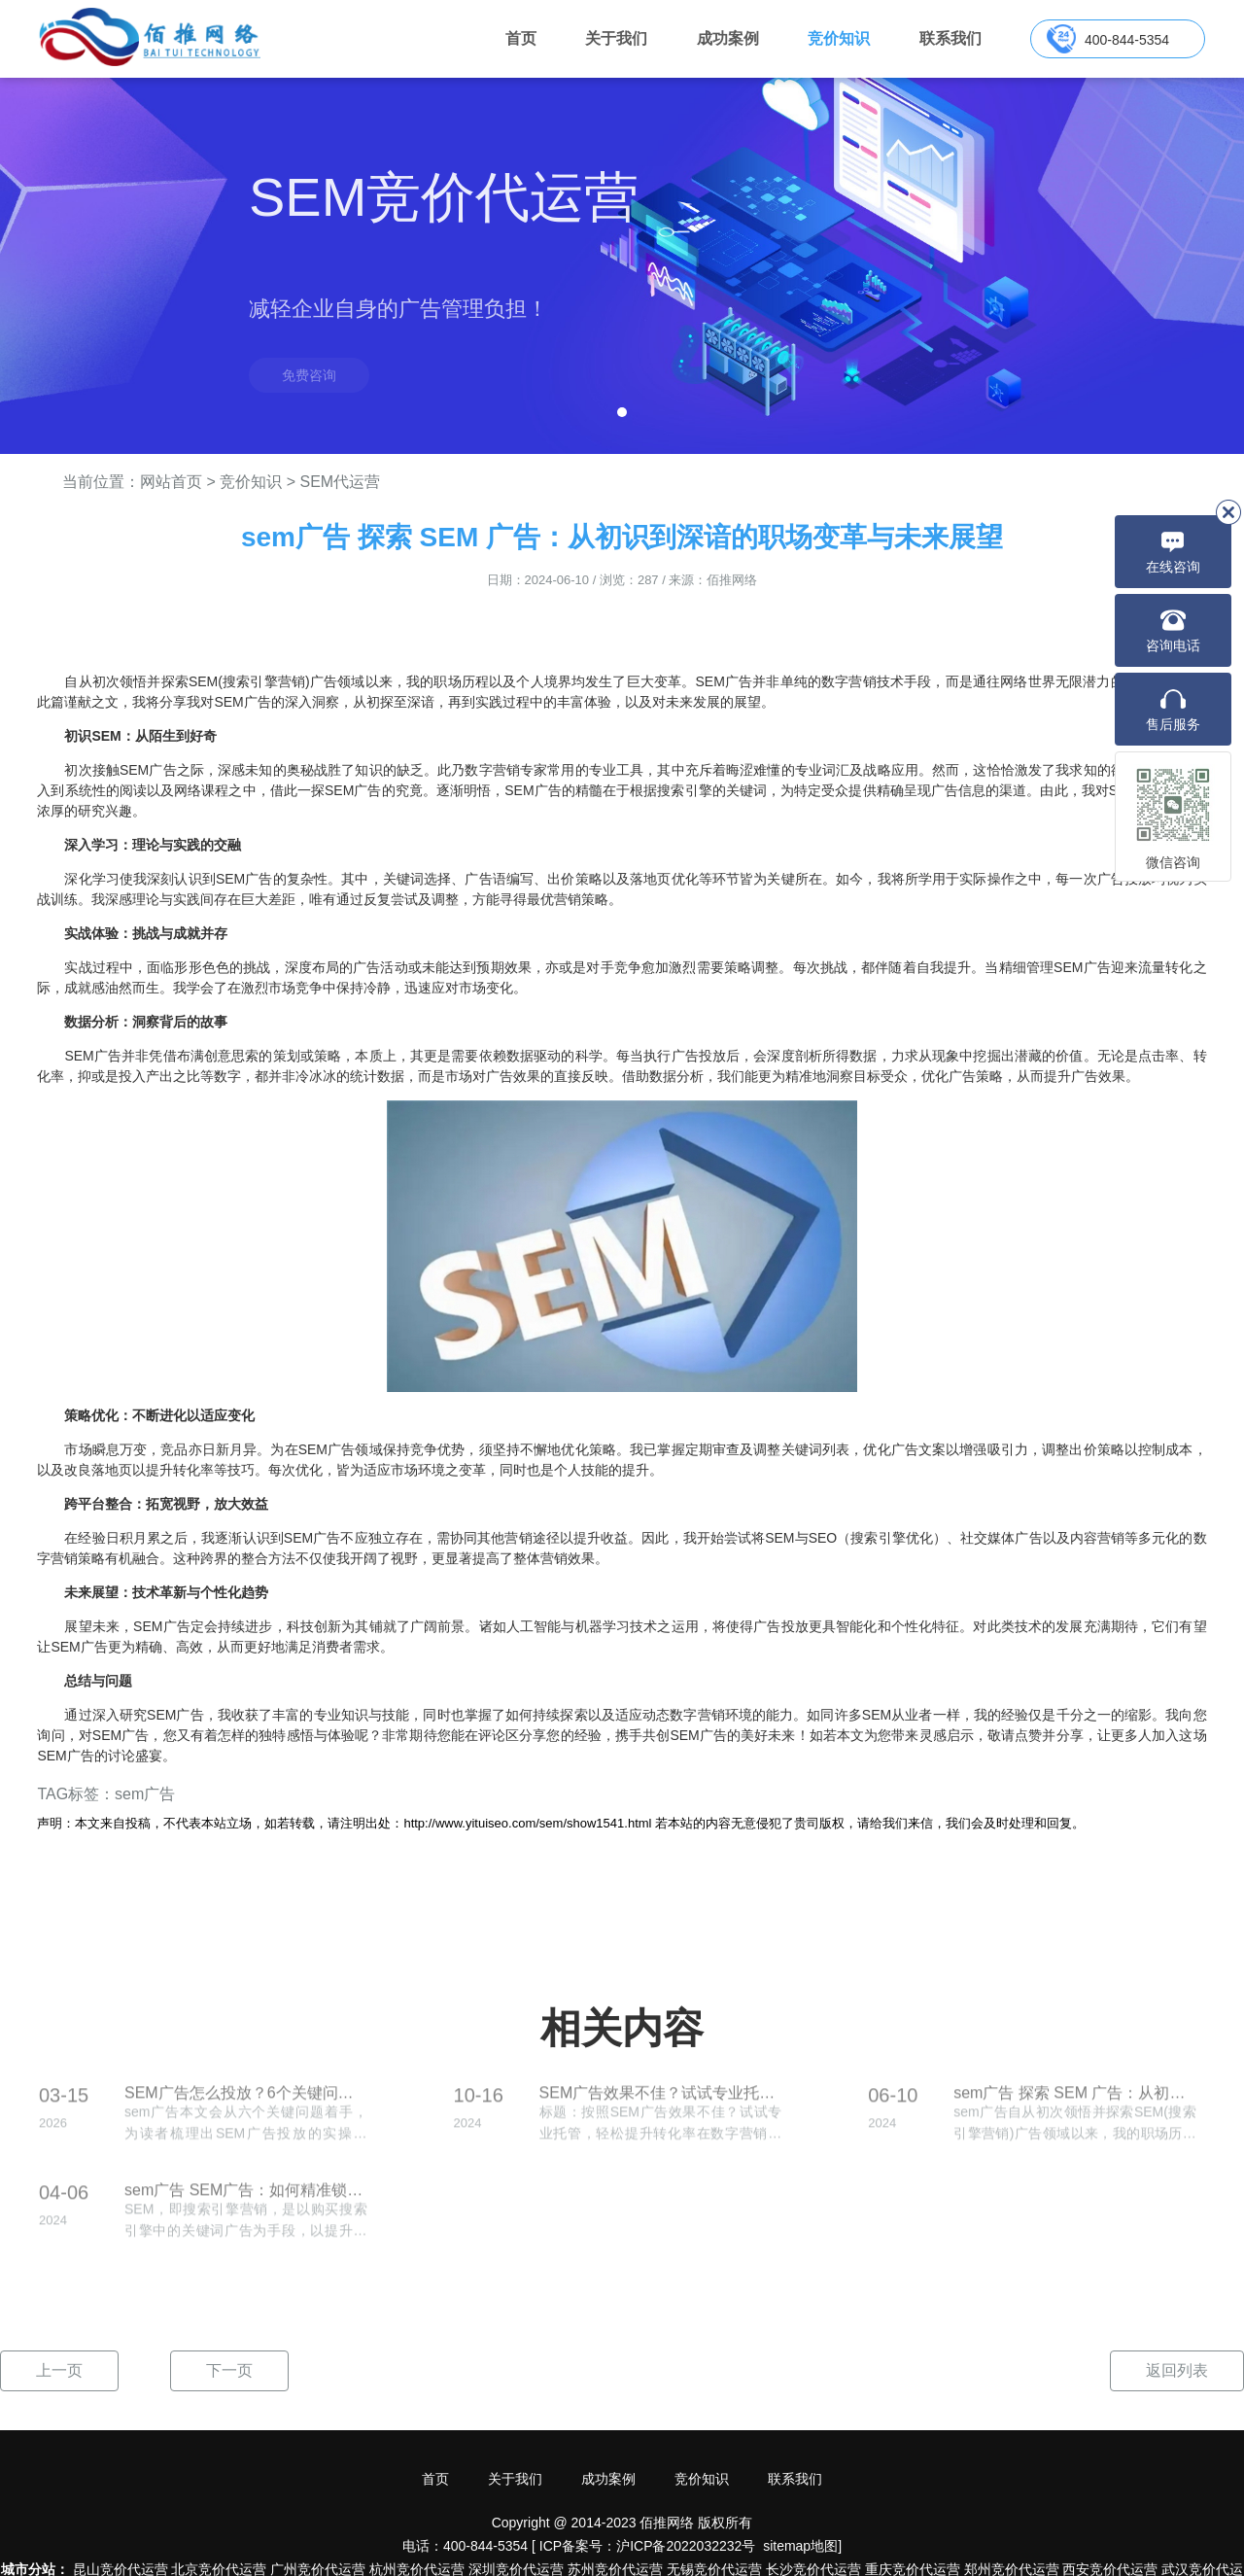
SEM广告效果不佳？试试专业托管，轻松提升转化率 (660, 2102)
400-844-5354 (1127, 40)
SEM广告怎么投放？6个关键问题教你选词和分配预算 (245, 2102)
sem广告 (145, 1794)
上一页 (59, 2370)
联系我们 (950, 38)
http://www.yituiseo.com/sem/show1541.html (527, 1823)
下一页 (229, 2370)
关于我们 (616, 38)
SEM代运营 (339, 481)
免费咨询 (309, 375)
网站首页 (171, 481)
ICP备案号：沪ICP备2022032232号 (647, 2546)
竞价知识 (839, 38)
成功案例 (728, 38)
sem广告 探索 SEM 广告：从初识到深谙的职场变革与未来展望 (1074, 2102)
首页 (520, 38)
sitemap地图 (800, 2546)
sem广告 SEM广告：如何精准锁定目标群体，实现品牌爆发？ (245, 2200)
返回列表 (1177, 2370)
